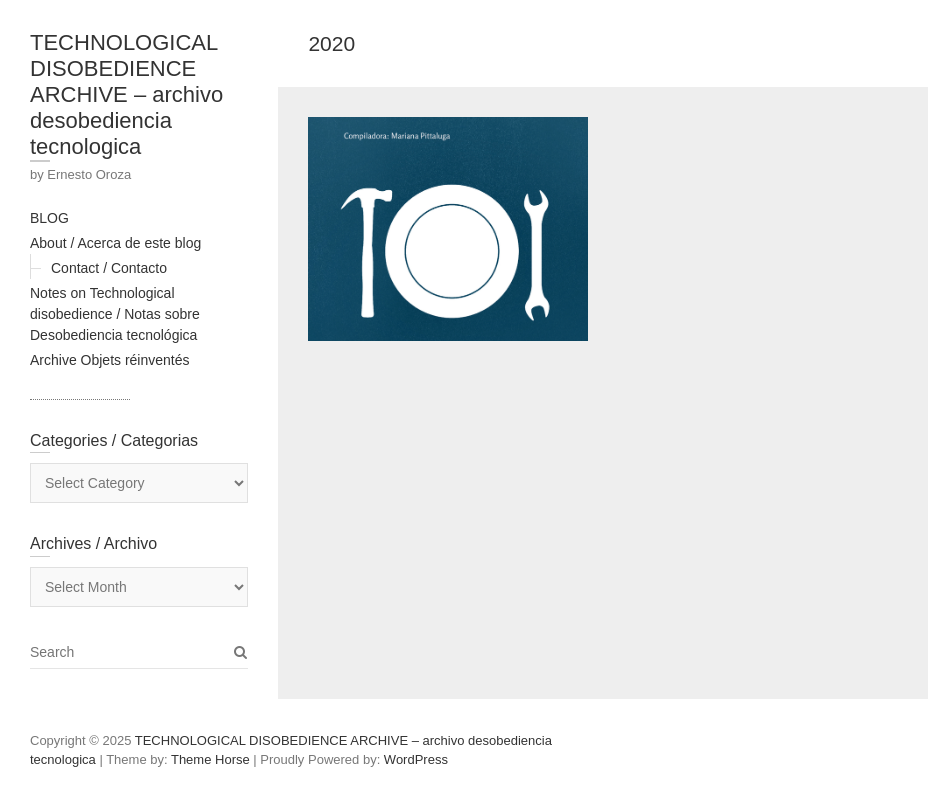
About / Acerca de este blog (115, 243)
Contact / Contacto (109, 268)
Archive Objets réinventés (110, 360)
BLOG (49, 218)
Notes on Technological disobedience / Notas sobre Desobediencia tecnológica (115, 314)
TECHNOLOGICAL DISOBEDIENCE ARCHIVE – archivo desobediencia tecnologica (126, 94)
